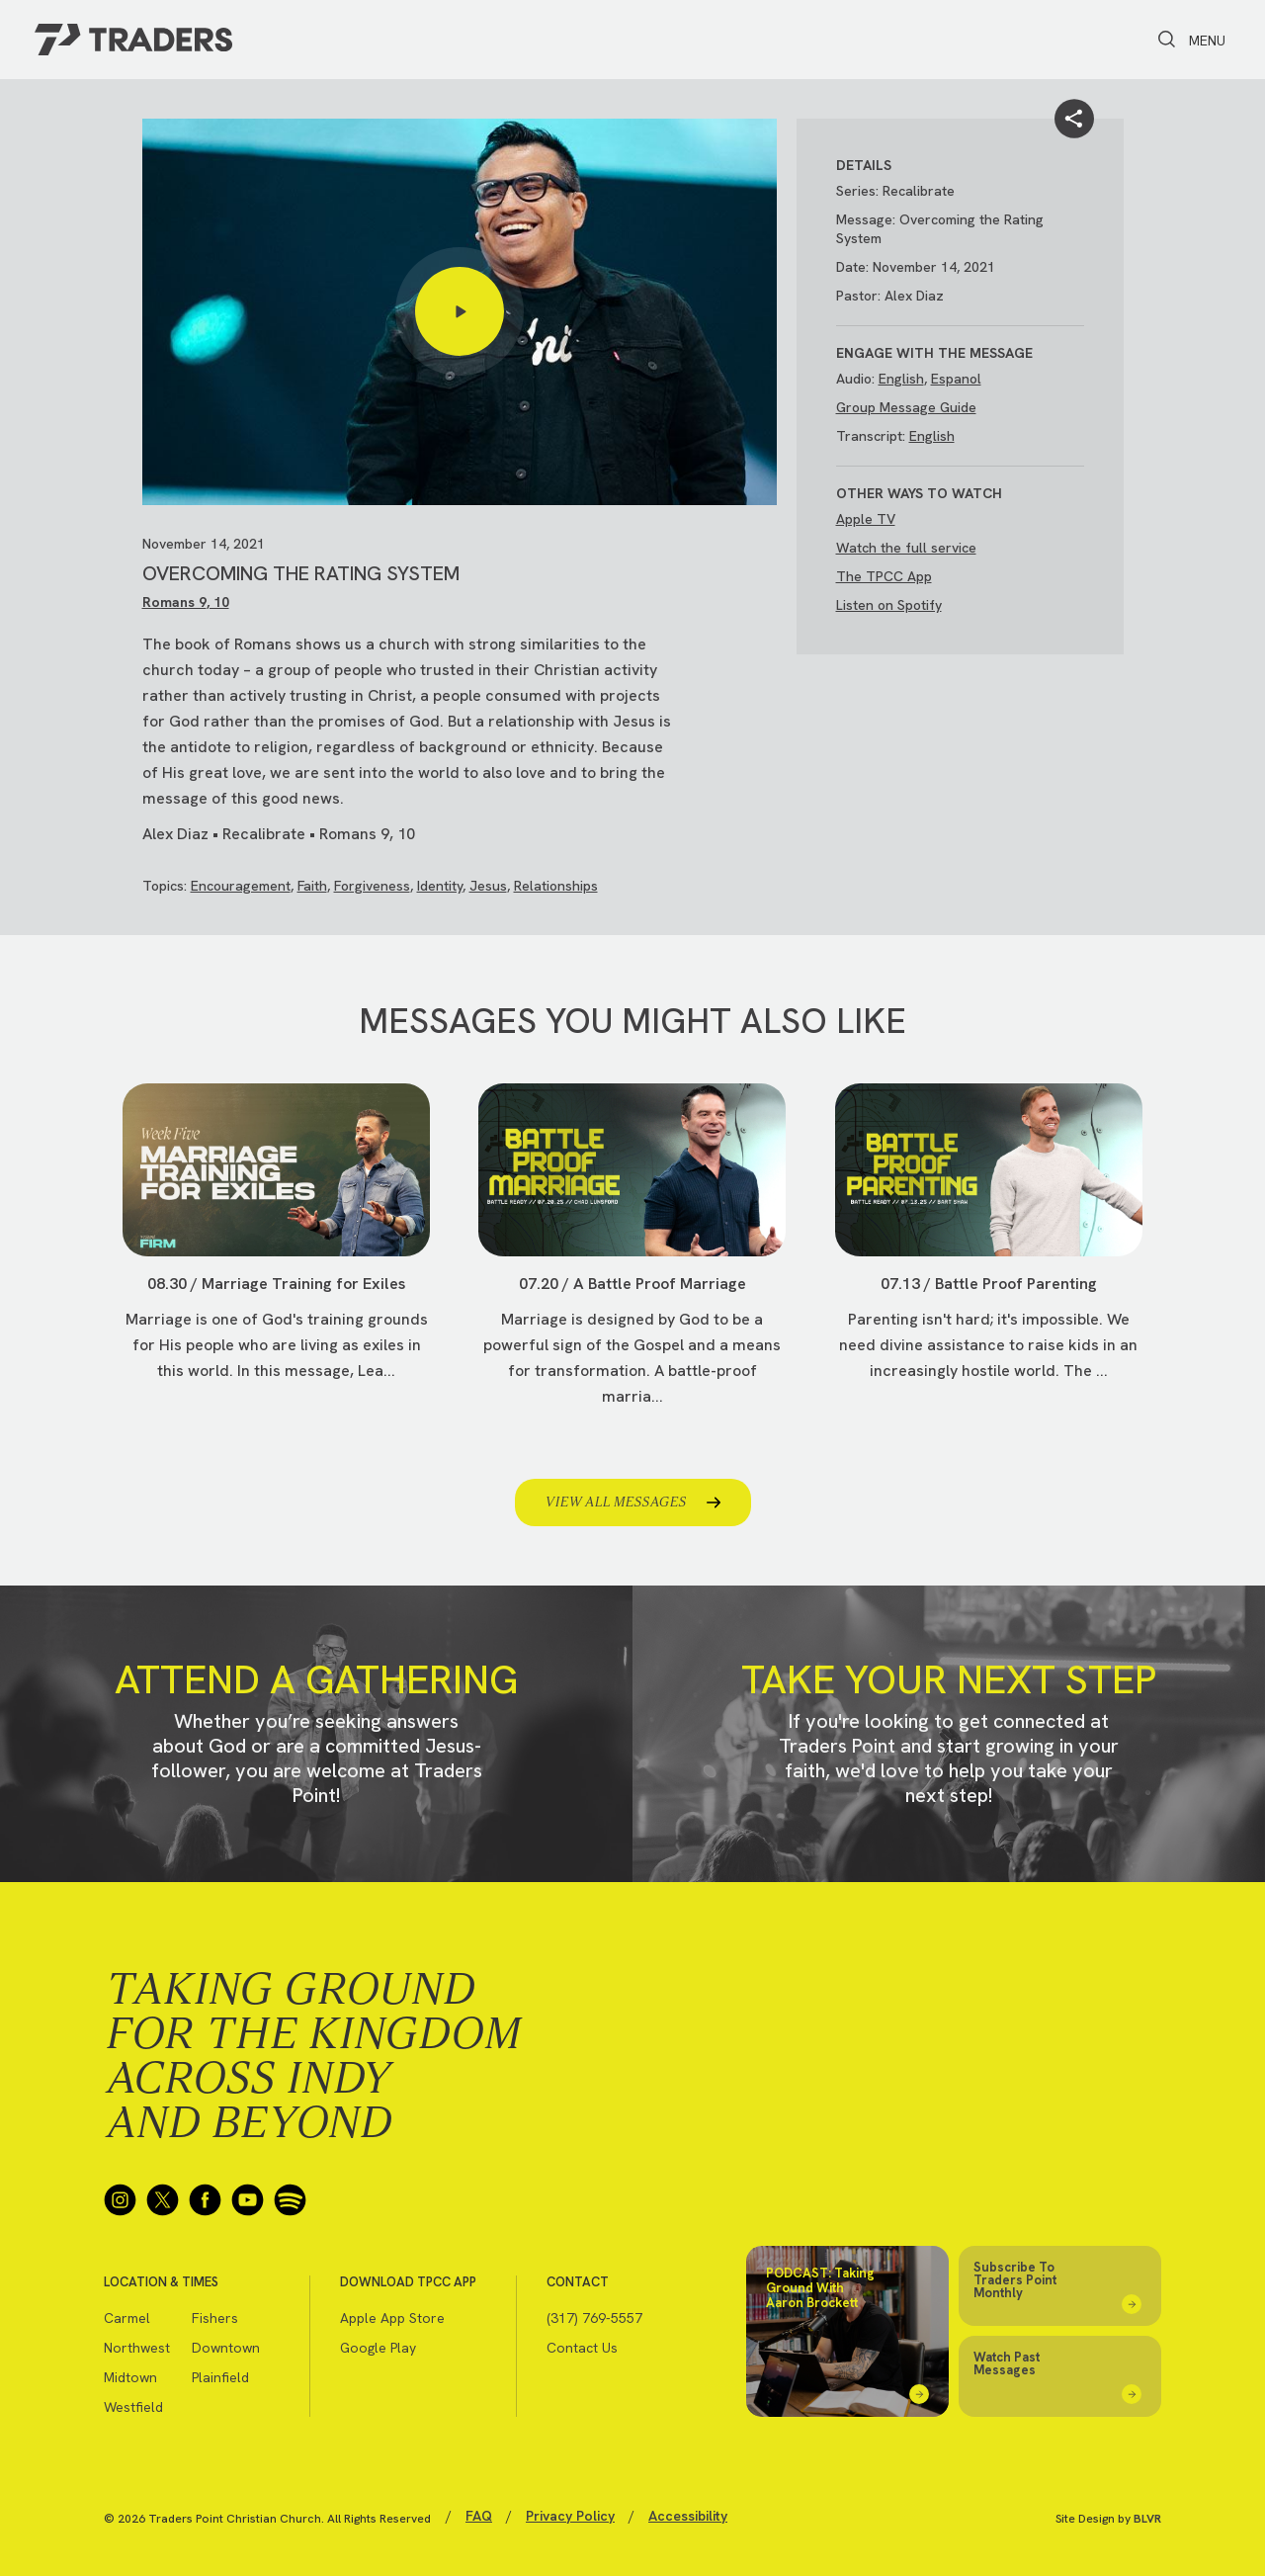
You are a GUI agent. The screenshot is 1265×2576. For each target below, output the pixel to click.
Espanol (956, 378)
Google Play (378, 2348)
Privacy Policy (570, 2516)
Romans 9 (174, 602)
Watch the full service (906, 548)
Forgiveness (372, 886)
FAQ (478, 2516)
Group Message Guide (906, 407)
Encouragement (241, 886)
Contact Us (582, 2348)
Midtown (130, 2377)
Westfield (133, 2407)
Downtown (226, 2348)
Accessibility (687, 2516)
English (901, 378)
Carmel (127, 2318)
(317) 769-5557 (594, 2318)
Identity (440, 886)
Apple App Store (392, 2318)
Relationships (556, 886)
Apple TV (865, 519)
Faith (312, 886)
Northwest (137, 2348)
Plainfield (220, 2377)
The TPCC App (884, 576)
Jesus (488, 886)
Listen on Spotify (889, 605)
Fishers (215, 2318)
